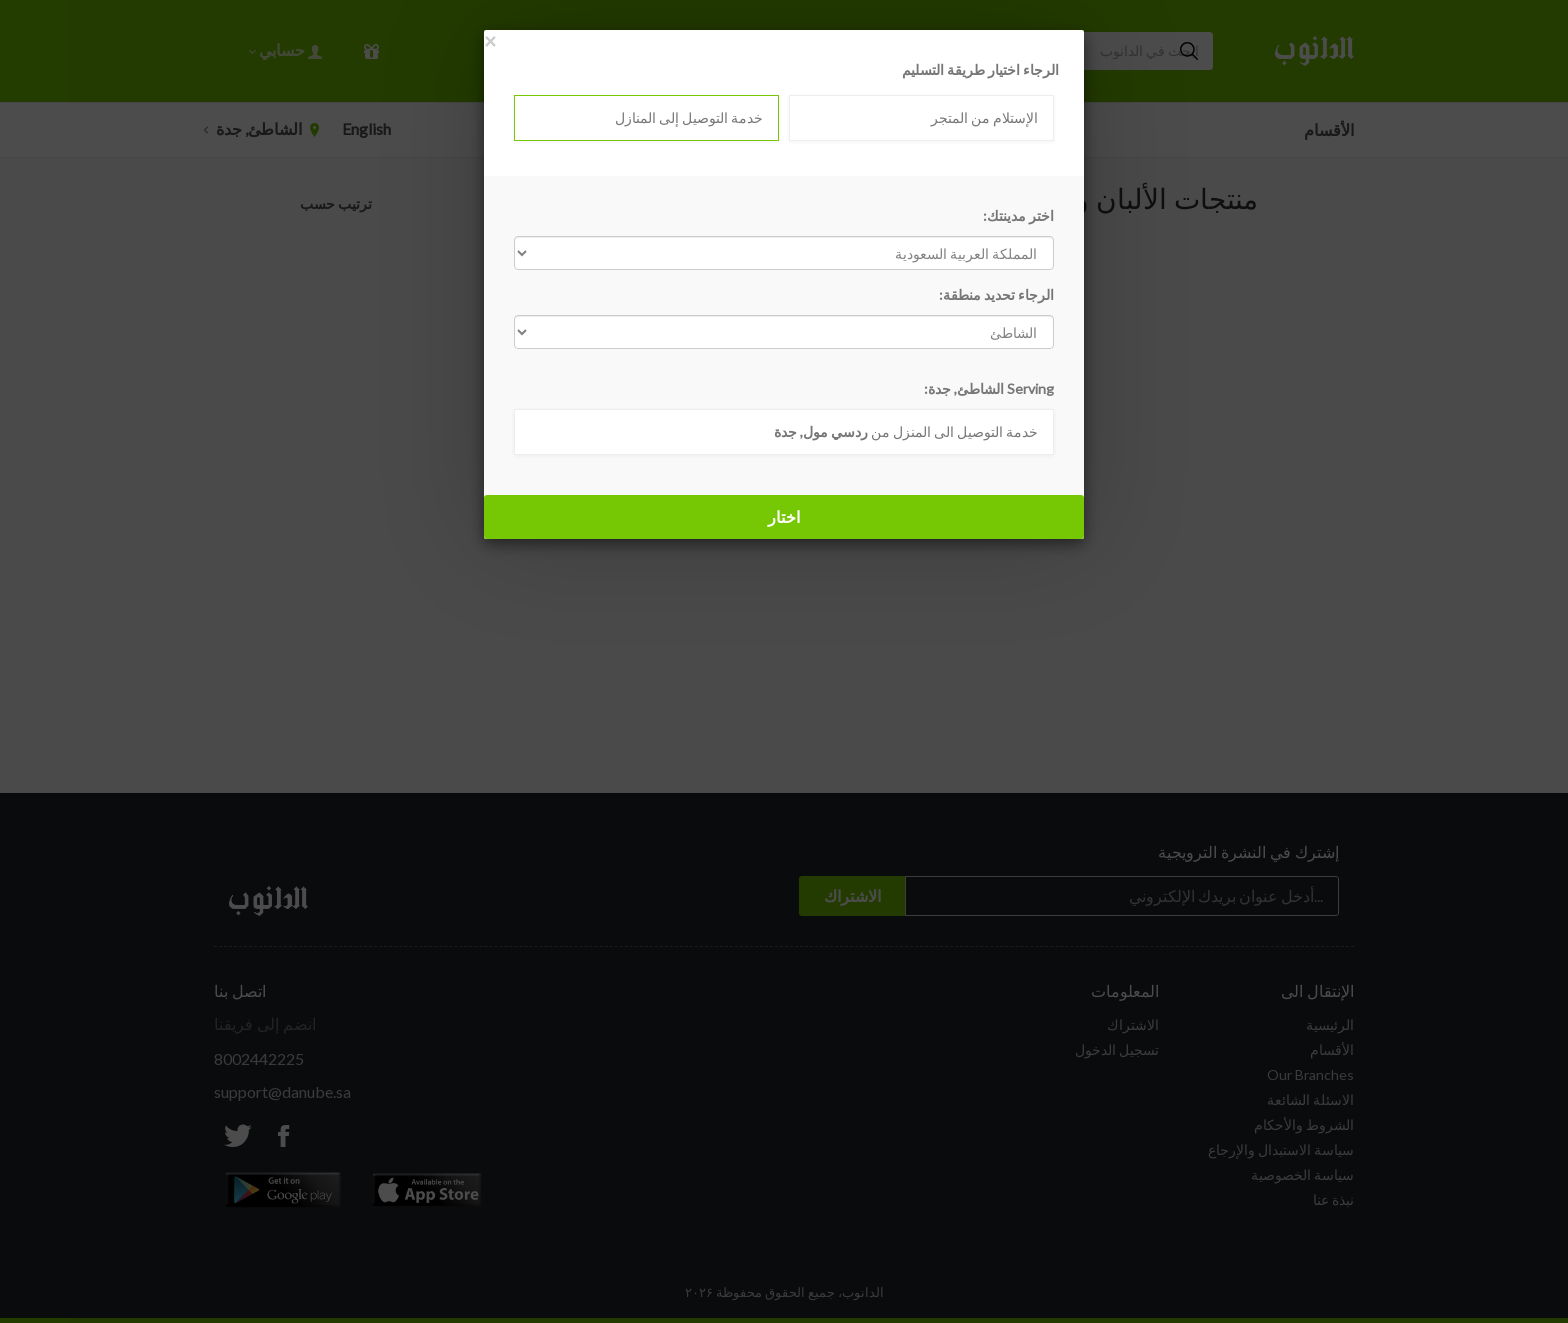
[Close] (490, 40)
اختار (784, 516)
